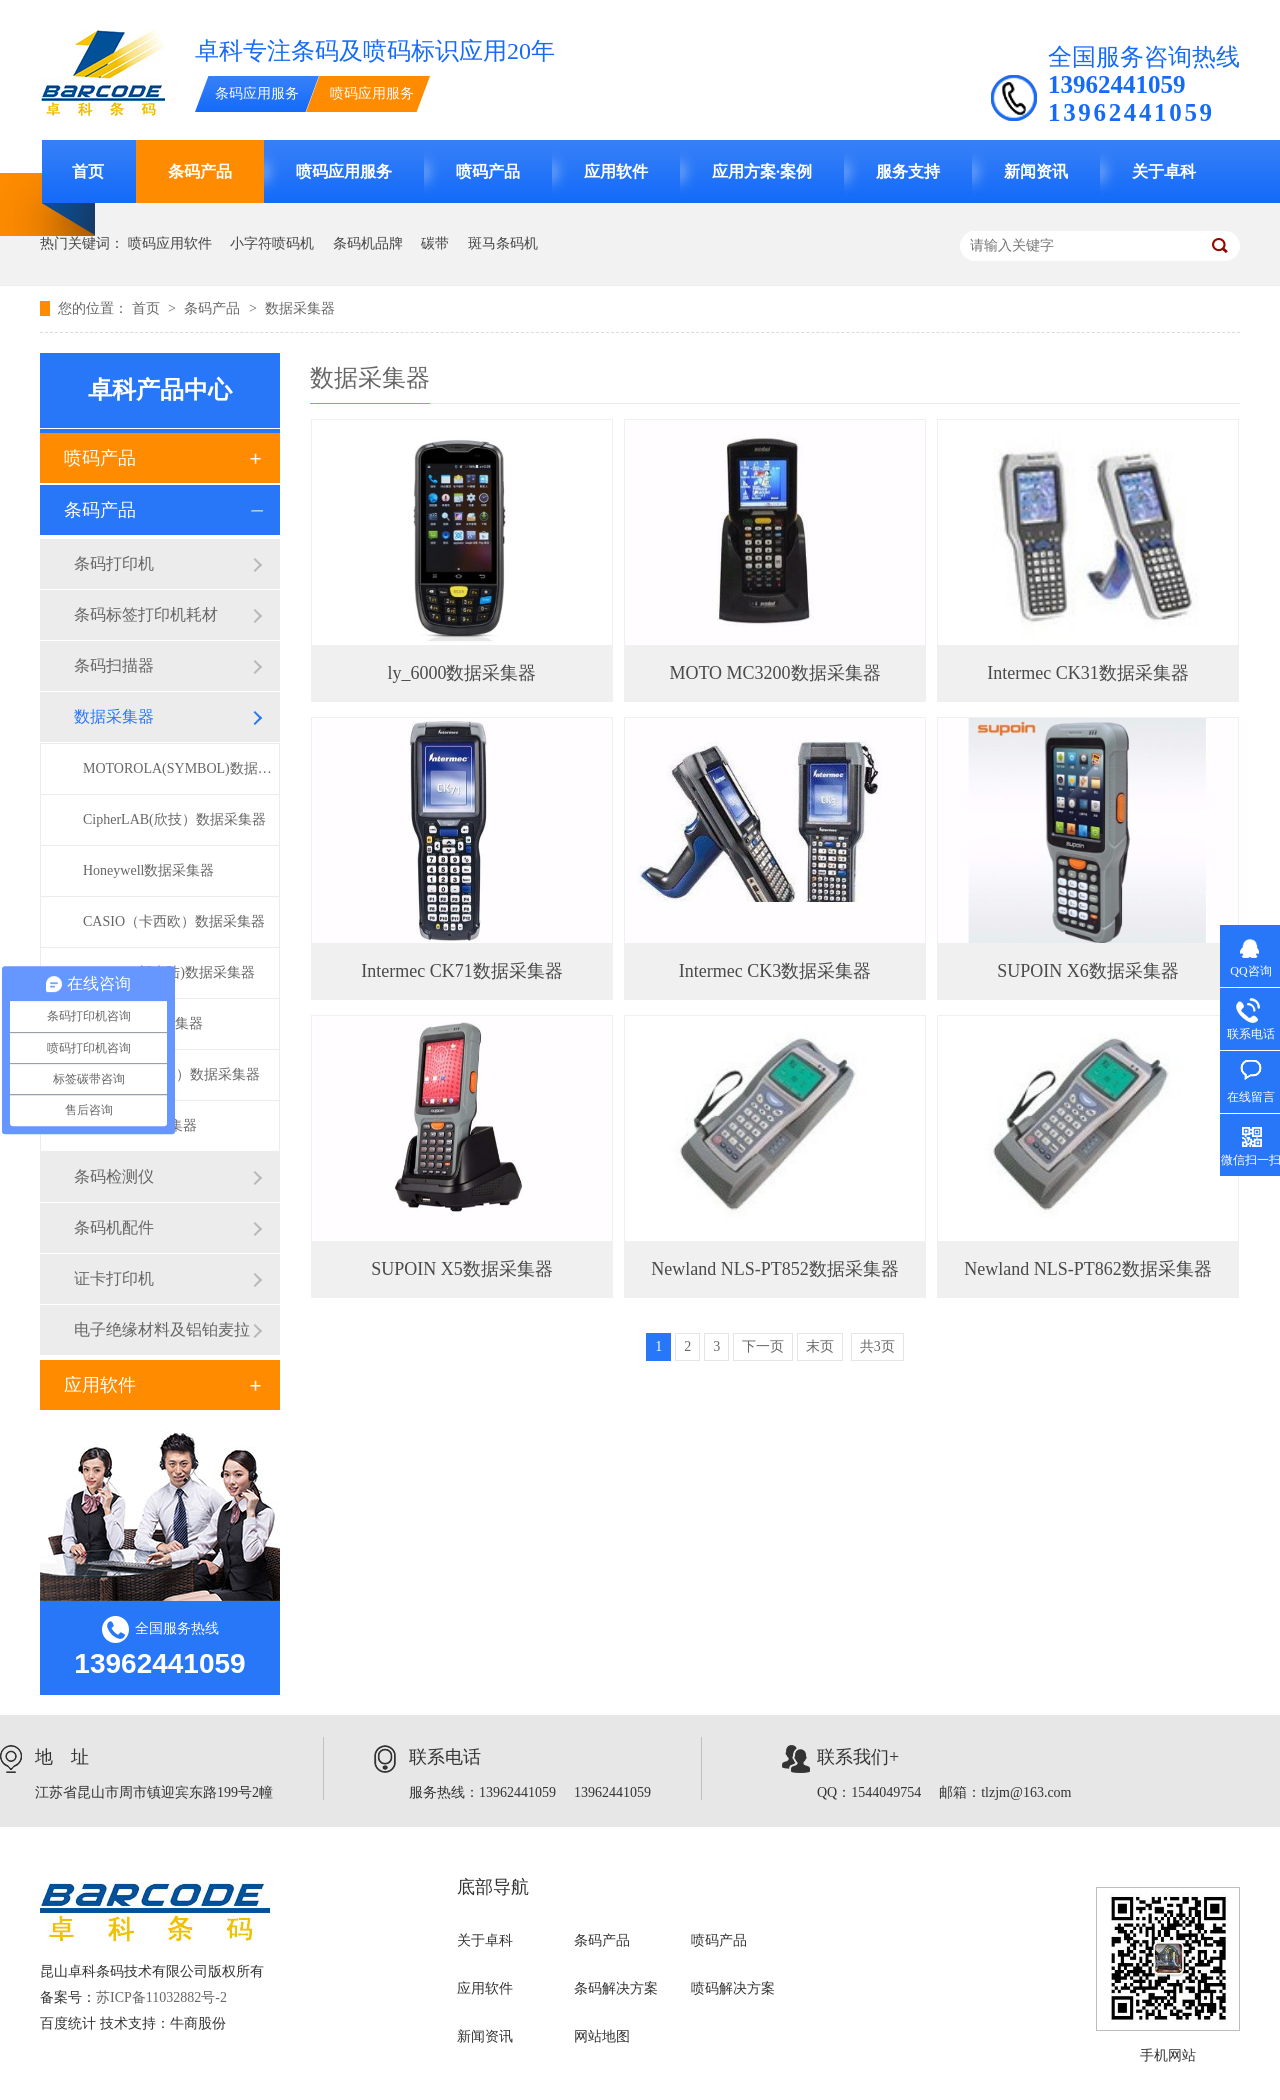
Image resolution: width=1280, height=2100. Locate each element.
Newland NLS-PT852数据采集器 (774, 1269)
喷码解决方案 (733, 1988)
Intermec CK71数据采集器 (461, 971)
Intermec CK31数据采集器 (1087, 673)
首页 (88, 171)
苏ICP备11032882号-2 (161, 1997)
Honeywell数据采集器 (148, 870)
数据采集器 (300, 308)
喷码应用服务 (372, 93)
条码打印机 (114, 563)
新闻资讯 (1036, 171)
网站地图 (602, 2036)
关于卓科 (1164, 171)
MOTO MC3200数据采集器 (774, 673)
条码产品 (200, 171)
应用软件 (616, 171)
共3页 (877, 1346)
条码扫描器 (114, 665)
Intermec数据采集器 (143, 1023)
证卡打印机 (114, 1278)
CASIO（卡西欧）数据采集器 (174, 921)
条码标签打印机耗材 (146, 614)
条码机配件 (114, 1227)
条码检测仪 (114, 1176)
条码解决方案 (616, 1988)
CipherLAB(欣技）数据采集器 (174, 819)
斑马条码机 (503, 243)
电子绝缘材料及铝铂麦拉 (162, 1329)
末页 (820, 1346)
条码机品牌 (368, 243)
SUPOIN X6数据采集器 (1088, 971)
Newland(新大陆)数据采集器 (169, 972)
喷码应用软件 (170, 243)
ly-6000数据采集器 (140, 1125)
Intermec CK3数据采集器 (775, 971)
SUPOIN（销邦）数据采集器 (171, 1074)
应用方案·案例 (762, 171)
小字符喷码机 (272, 243)
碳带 (435, 243)
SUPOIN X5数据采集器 (462, 1269)
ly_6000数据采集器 (461, 673)
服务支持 (908, 171)
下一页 (763, 1346)
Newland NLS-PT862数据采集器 (1087, 1269)
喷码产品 (488, 171)
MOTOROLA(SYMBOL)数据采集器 (181, 768)
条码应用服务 (257, 93)
